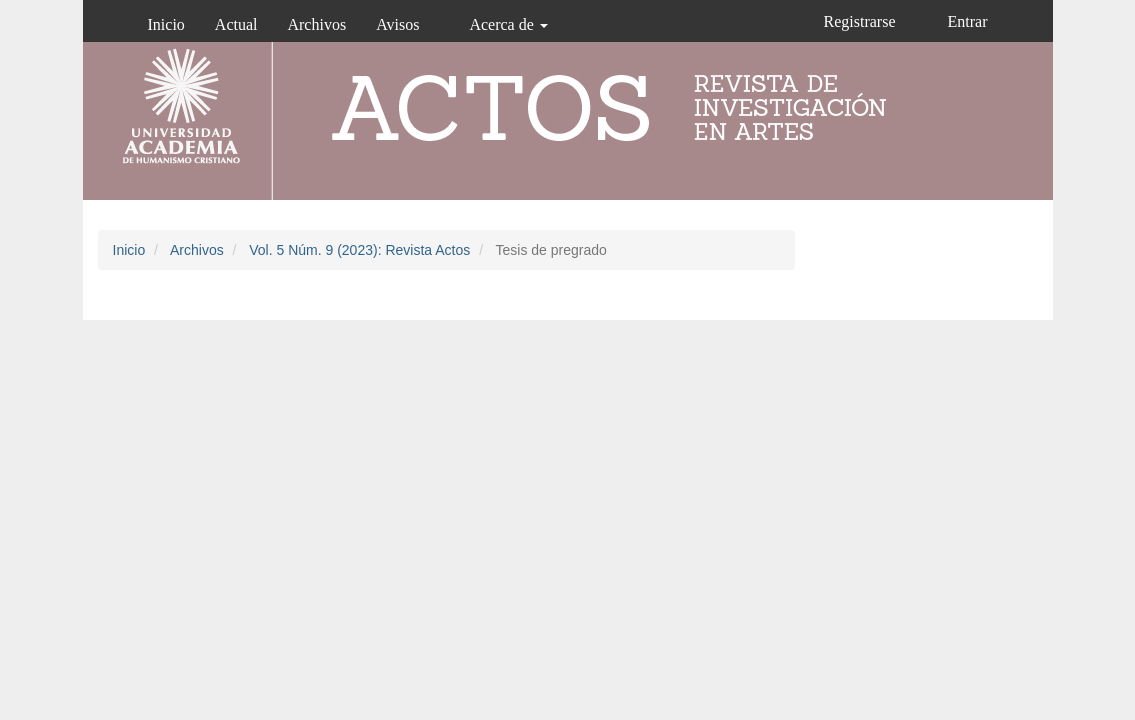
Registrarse (860, 21)
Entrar (968, 21)
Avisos (397, 24)
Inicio (166, 24)
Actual (236, 24)
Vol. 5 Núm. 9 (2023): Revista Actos (359, 250)
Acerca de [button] (508, 24)
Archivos (316, 24)
